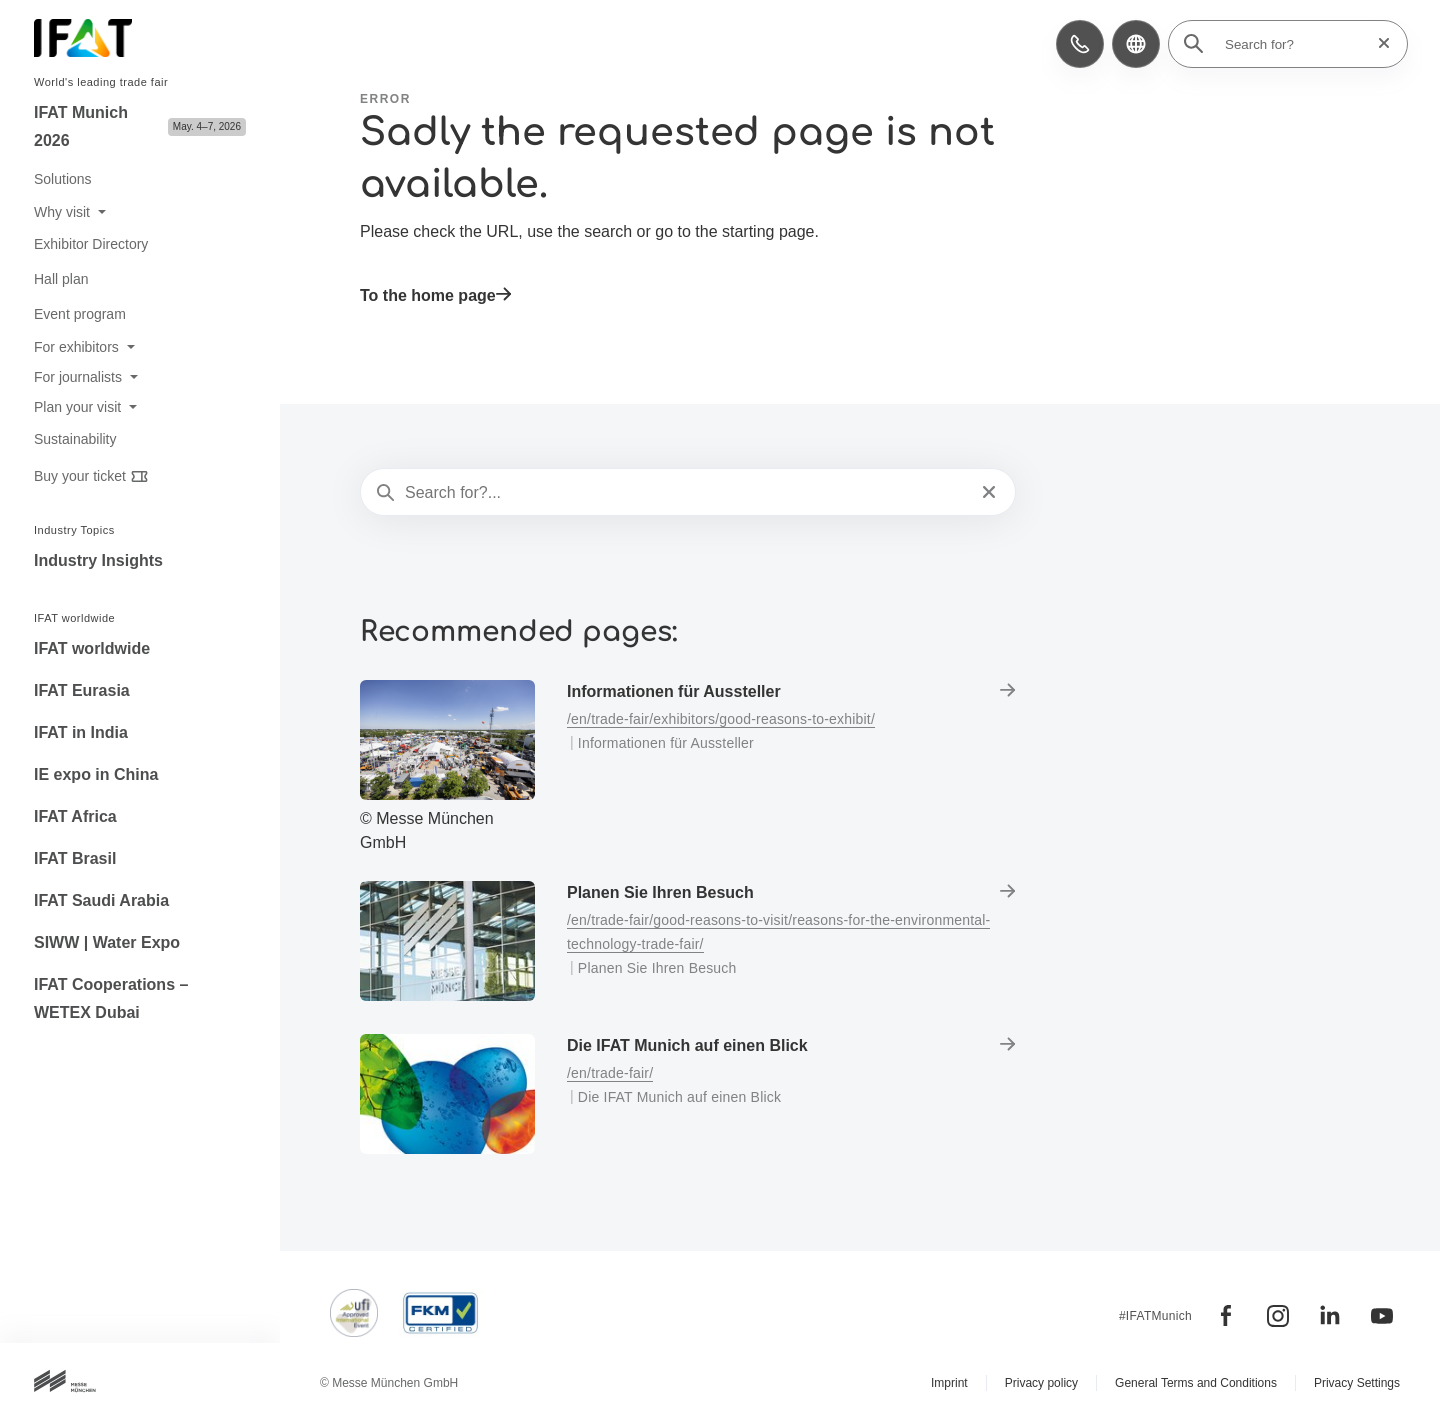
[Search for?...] (686, 493)
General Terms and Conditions (1196, 1383)
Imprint (949, 1383)
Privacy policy (1041, 1383)
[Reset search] (1378, 43)
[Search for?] (1294, 44)
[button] (1080, 44)
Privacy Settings (1357, 1383)
